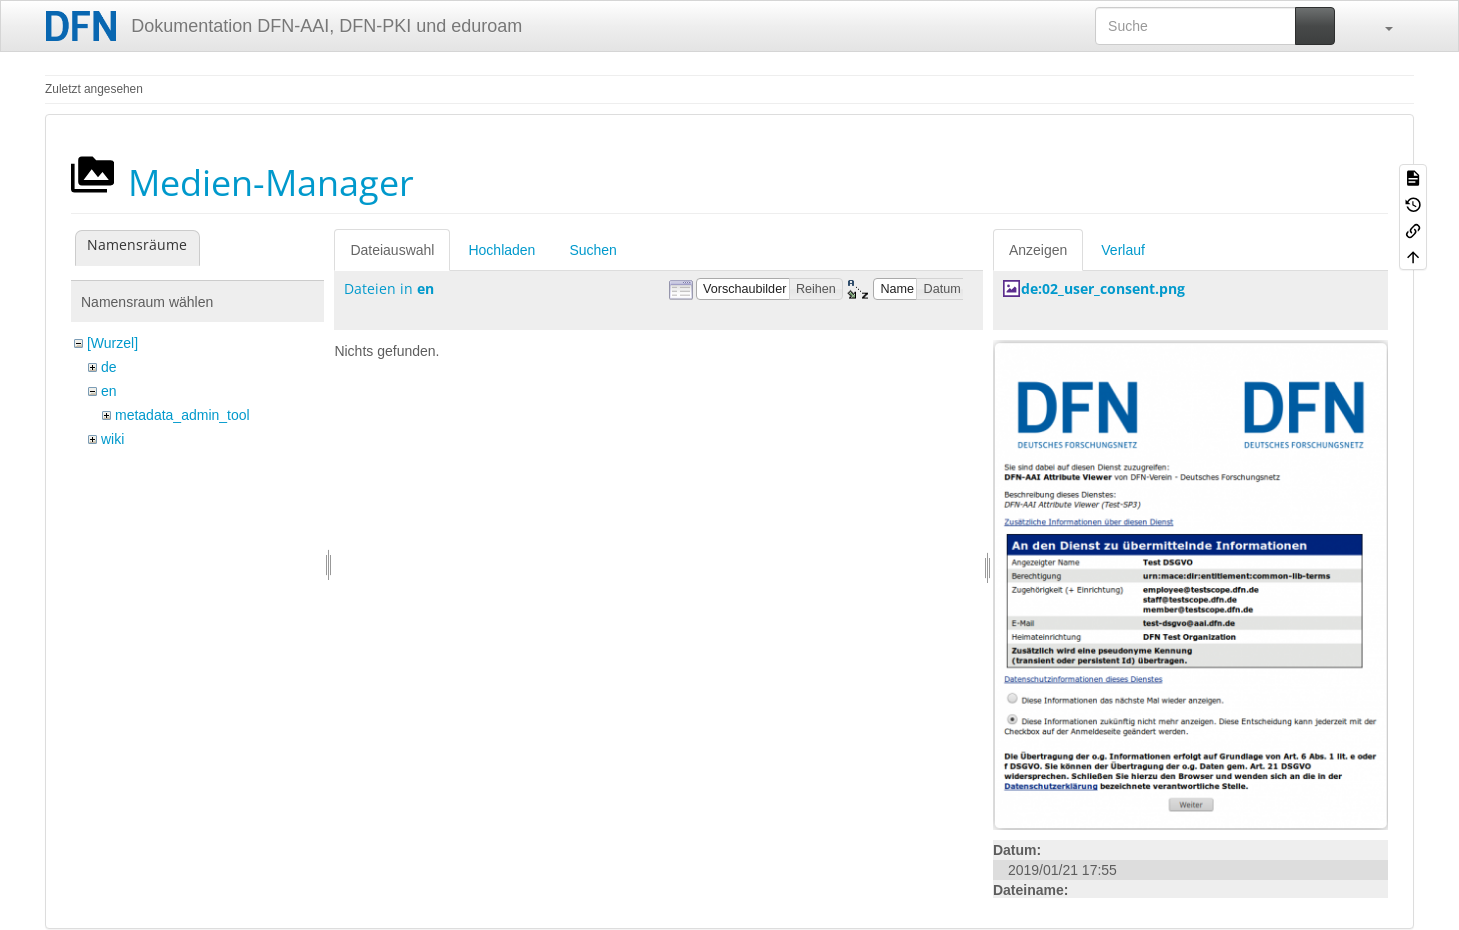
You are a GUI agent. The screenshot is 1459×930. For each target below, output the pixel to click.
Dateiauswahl (392, 250)
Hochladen (501, 250)
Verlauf (1123, 250)
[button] (1379, 26)
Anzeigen (1038, 250)
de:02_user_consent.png (1103, 288)
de (109, 367)
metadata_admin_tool (182, 415)
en (109, 391)
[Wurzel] (112, 343)
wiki (112, 439)
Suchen (592, 250)
